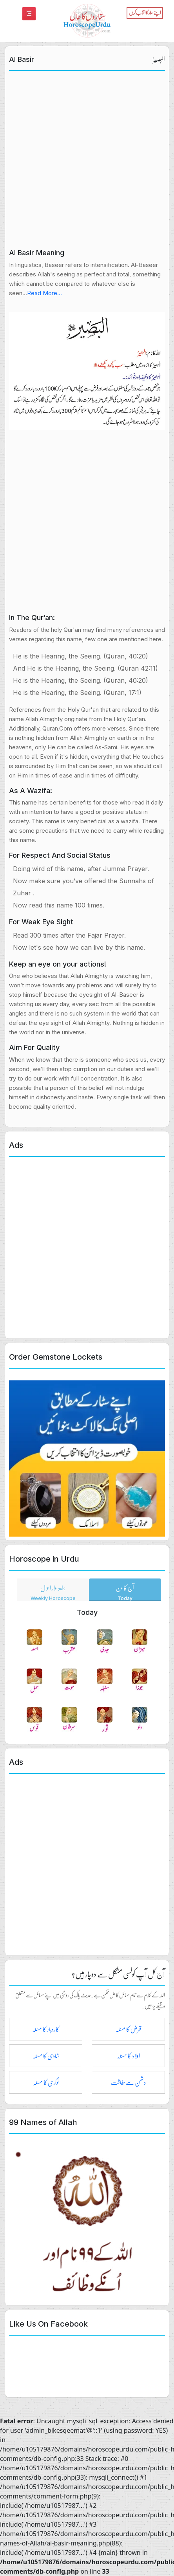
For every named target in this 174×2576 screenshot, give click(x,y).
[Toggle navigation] (29, 13)
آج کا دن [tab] (125, 1590)
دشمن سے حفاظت (128, 2082)
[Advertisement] (87, 162)
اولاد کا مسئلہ (128, 2055)
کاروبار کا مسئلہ (45, 2029)
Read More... (44, 293)
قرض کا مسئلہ (128, 2029)
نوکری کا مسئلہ (46, 2082)
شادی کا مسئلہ (46, 2055)
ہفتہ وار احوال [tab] (53, 1590)
